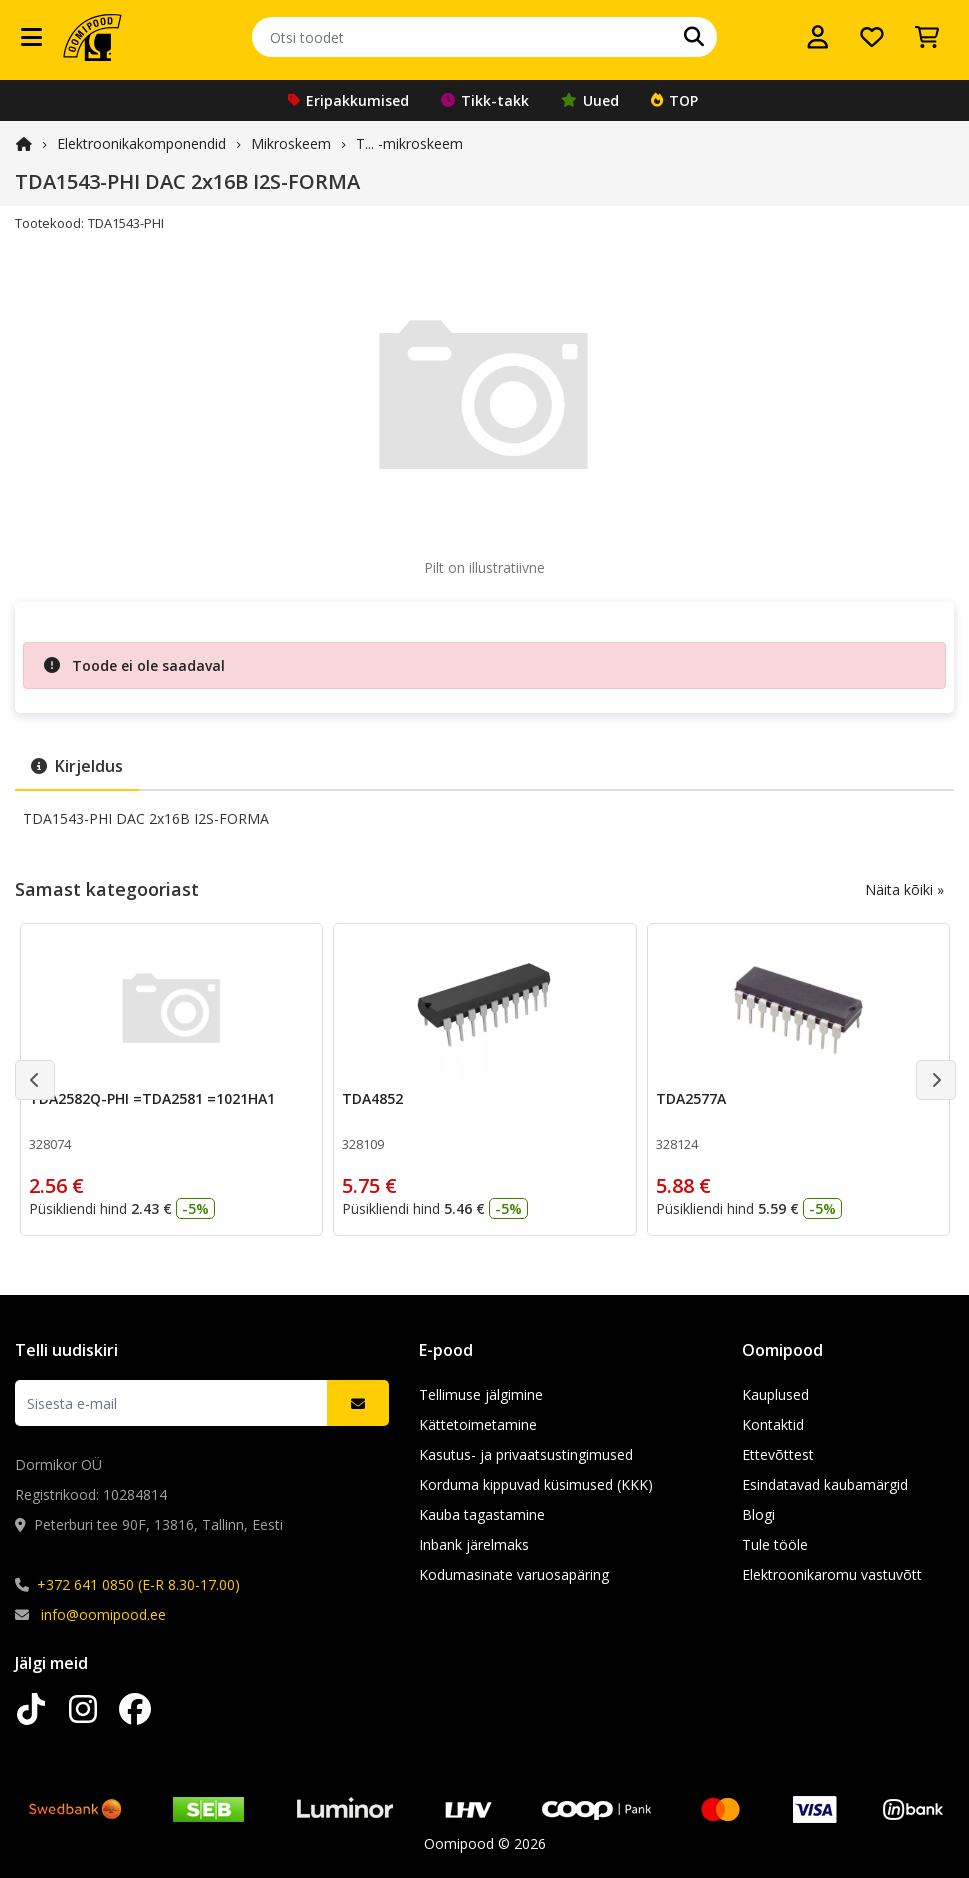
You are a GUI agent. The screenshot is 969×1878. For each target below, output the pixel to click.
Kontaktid (773, 1424)
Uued (590, 100)
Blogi (758, 1514)
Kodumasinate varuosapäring (514, 1574)
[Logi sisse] (818, 37)
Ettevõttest (778, 1454)
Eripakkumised (348, 100)
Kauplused (775, 1394)
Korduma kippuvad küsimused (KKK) (536, 1484)
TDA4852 (372, 1098)
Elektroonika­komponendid (141, 143)
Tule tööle (775, 1544)
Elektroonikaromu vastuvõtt (832, 1574)
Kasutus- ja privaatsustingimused (526, 1454)
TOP (674, 100)
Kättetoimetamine (478, 1424)
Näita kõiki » (904, 889)
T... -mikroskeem (409, 143)
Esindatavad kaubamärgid (825, 1484)
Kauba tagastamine (482, 1514)
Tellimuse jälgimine (481, 1394)
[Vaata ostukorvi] (927, 37)
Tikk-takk (485, 100)
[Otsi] (694, 37)
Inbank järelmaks (474, 1544)
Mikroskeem (291, 143)
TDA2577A (691, 1098)
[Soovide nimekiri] (872, 37)
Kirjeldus (77, 766)
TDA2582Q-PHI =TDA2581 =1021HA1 (152, 1098)
